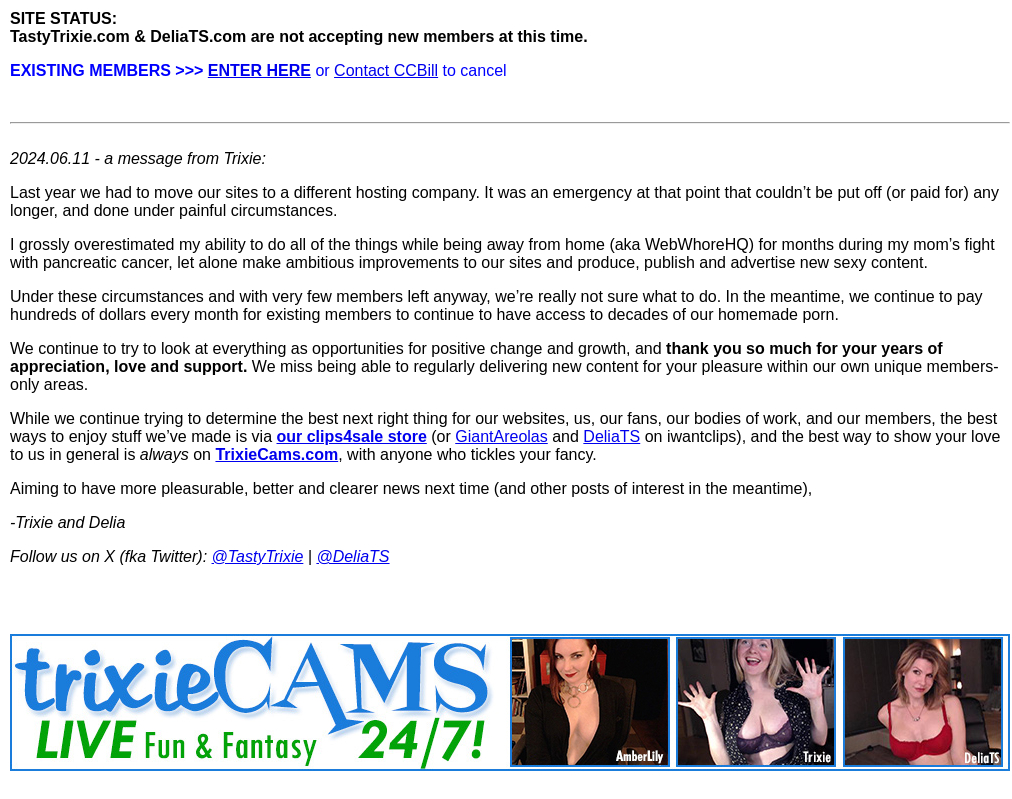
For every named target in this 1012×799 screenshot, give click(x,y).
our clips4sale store (352, 436)
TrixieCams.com (276, 454)
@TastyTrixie (258, 556)
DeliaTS (611, 436)
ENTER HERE (259, 70)
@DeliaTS (352, 556)
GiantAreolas (501, 436)
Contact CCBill (386, 70)
